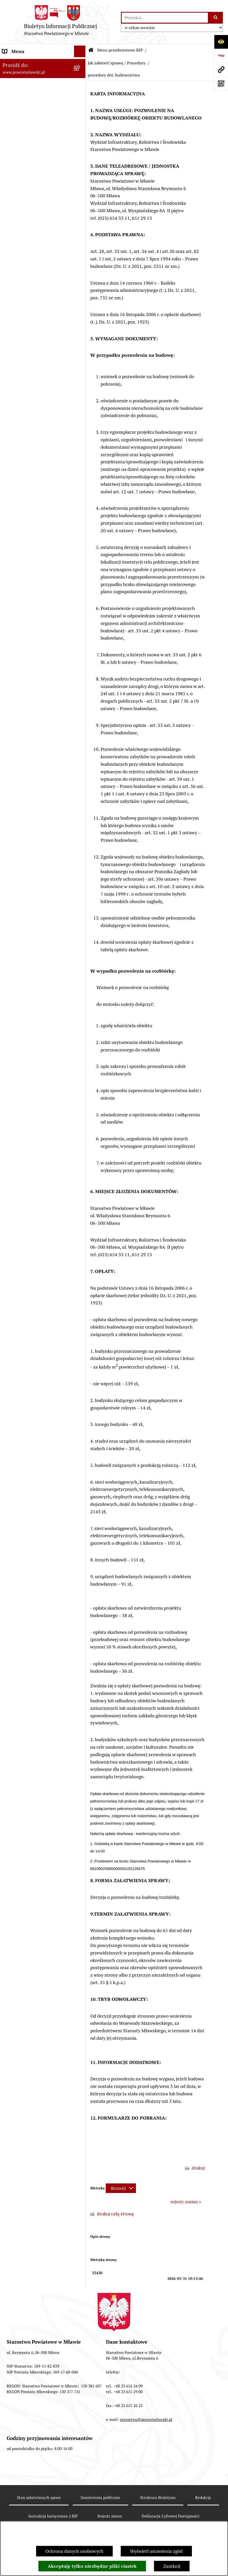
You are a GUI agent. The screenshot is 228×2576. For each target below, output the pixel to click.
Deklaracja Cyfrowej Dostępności (171, 2516)
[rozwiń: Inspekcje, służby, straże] (81, 218)
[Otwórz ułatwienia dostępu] (221, 42)
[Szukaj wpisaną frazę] (216, 17)
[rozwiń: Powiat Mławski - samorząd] (81, 144)
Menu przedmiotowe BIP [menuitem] (27, 63)
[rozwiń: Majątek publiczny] (81, 278)
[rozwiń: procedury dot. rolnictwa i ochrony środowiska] (81, 432)
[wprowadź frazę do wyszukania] (165, 17)
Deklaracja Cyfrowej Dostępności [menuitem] (35, 987)
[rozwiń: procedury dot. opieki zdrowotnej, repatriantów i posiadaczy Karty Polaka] (81, 758)
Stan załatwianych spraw (39, 2497)
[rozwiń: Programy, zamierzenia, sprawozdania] (81, 108)
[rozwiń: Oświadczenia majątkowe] (81, 248)
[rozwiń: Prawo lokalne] (81, 93)
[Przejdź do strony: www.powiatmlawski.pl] (221, 69)
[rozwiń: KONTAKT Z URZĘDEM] (81, 920)
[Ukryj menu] (80, 51)
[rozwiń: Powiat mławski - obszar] (81, 129)
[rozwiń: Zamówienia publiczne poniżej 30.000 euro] (81, 337)
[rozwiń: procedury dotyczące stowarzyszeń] (81, 787)
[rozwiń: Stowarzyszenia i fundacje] (81, 233)
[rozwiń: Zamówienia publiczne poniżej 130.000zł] (81, 315)
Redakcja (203, 2497)
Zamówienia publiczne (100, 2497)
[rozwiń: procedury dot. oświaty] (81, 743)
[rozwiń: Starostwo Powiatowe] (81, 159)
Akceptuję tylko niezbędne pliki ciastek (92, 2566)
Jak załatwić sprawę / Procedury (116, 63)
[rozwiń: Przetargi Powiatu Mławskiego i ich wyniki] (81, 293)
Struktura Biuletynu (158, 2497)
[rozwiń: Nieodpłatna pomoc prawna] (81, 860)
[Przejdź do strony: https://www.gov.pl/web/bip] (221, 56)
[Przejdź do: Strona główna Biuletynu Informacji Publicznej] (91, 50)
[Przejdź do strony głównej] (60, 21)
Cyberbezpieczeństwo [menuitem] (24, 998)
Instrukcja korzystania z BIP (53, 2516)
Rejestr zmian (109, 2516)
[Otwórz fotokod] (221, 83)
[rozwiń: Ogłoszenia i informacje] (81, 358)
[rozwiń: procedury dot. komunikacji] (81, 700)
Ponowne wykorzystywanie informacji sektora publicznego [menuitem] (34, 971)
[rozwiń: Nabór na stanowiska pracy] (81, 395)
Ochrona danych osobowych (74, 2551)
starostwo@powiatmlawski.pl (146, 2419)
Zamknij (171, 2566)
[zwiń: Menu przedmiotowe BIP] (81, 63)
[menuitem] (43, 78)
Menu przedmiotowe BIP (120, 50)
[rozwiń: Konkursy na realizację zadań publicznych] (81, 373)
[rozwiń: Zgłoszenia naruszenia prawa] (81, 875)
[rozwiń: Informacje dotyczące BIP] (81, 905)
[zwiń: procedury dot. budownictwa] (81, 454)
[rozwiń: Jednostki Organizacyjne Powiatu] (81, 196)
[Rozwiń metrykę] (121, 2188)
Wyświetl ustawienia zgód (156, 2551)
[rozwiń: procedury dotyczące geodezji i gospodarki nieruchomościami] (81, 715)
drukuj (198, 2168)
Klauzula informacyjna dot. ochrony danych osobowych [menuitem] (31, 953)
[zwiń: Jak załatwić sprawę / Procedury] (81, 410)
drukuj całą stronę (115, 2214)
